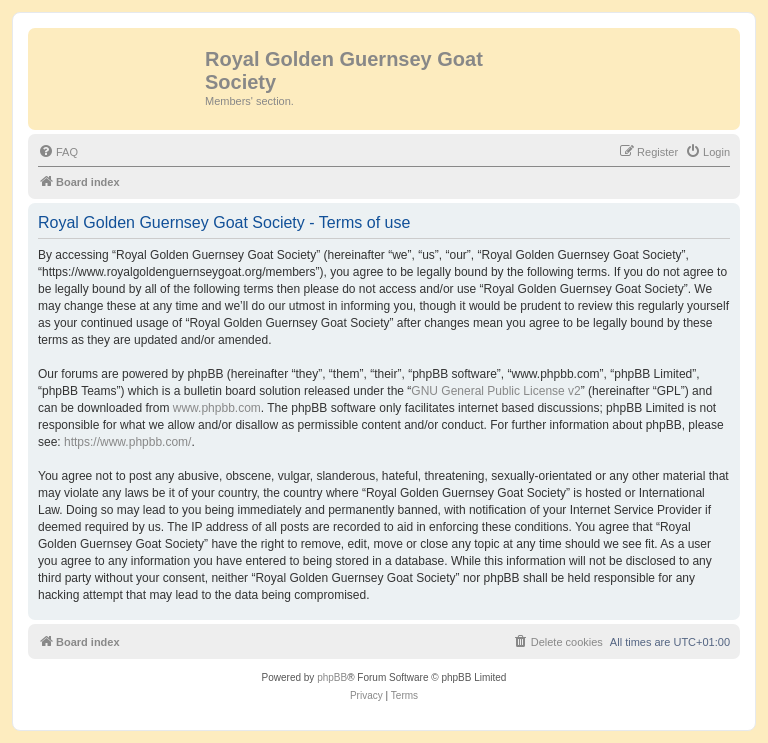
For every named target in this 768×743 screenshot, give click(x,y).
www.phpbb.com (217, 408)
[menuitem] (58, 152)
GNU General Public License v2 (495, 391)
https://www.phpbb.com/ (127, 442)
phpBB (332, 677)
